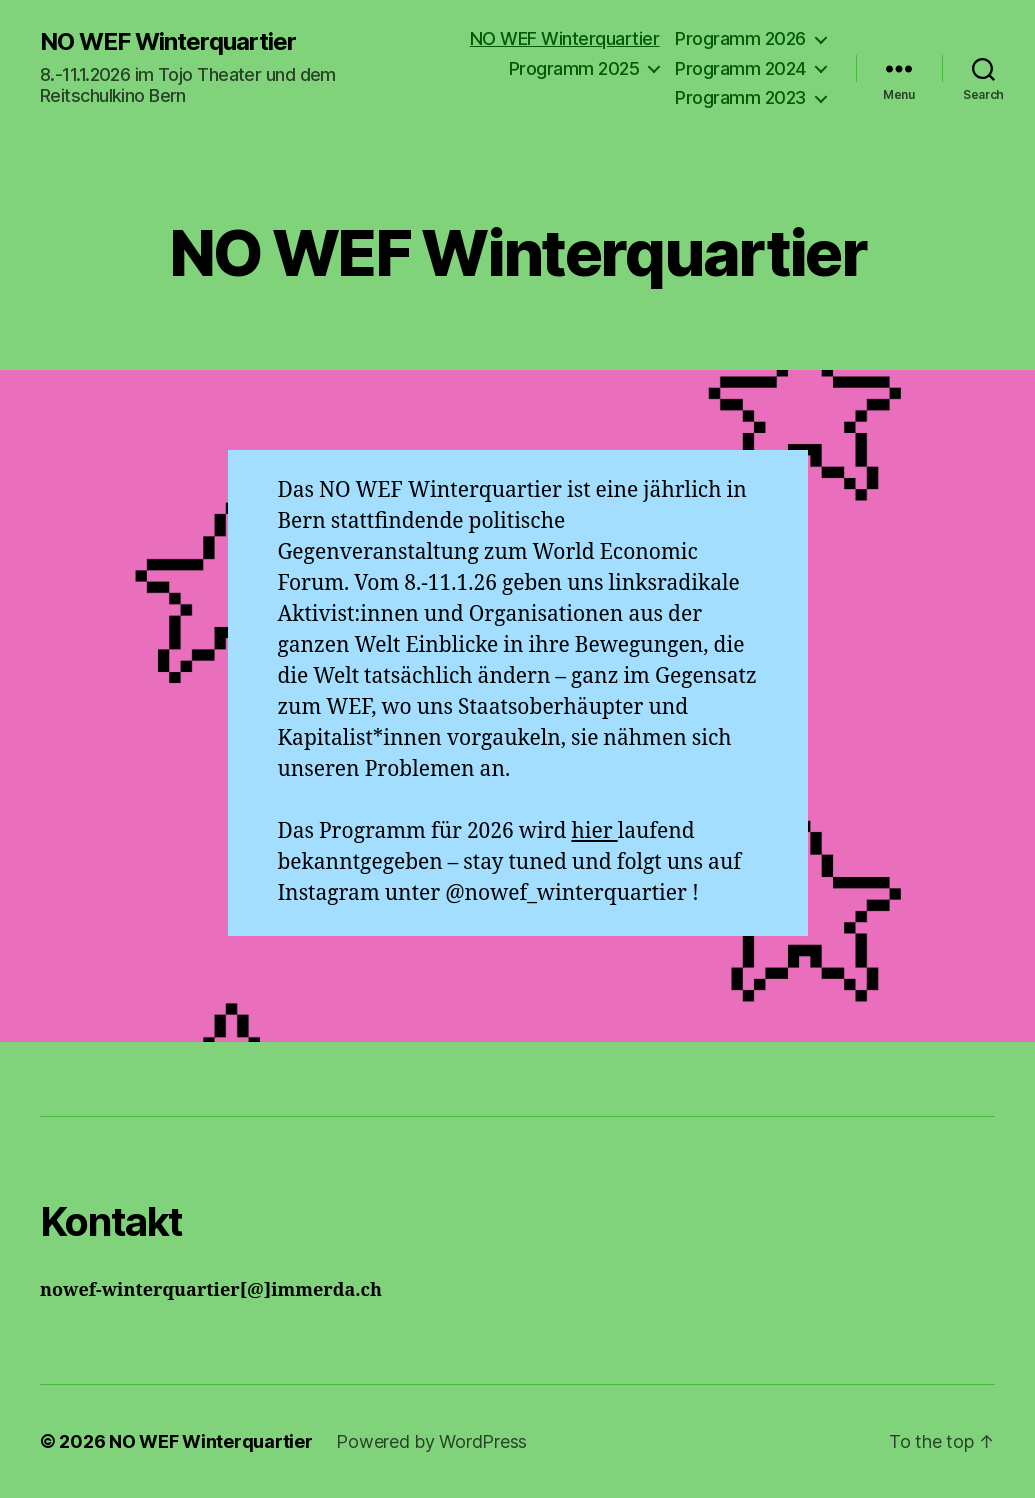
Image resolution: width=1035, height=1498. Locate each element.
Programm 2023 (740, 97)
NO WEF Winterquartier (168, 42)
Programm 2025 (574, 68)
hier (594, 831)
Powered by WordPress (431, 1441)
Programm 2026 (740, 38)
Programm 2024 (740, 68)
